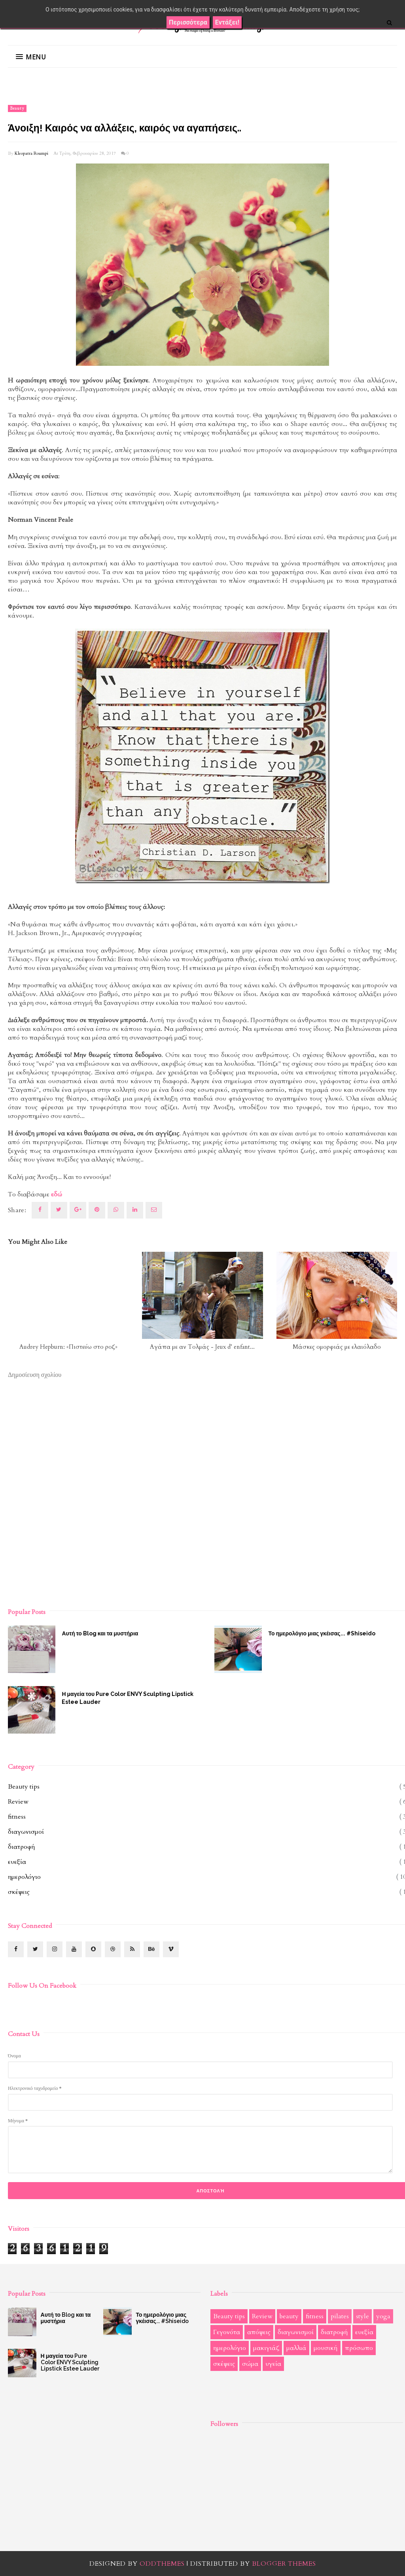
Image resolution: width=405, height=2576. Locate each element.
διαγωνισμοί (26, 1831)
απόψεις (259, 2332)
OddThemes (162, 2563)
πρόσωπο (359, 2348)
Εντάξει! (227, 22)
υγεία (273, 2363)
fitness (17, 1816)
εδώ (56, 1194)
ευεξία (17, 1861)
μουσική (326, 2348)
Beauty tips (24, 1786)
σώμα (250, 2363)
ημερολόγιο (24, 1877)
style (362, 2316)
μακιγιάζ (266, 2348)
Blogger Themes (284, 2563)
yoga (383, 2316)
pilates (340, 2316)
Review (18, 1801)
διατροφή (21, 1846)
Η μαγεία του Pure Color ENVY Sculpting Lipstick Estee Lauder (127, 1698)
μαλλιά (296, 2348)
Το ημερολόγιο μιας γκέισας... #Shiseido (162, 2318)
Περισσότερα (188, 22)
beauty (17, 108)
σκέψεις (19, 1892)
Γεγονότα (226, 2332)
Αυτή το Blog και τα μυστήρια (100, 1633)
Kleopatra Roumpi (31, 153)
